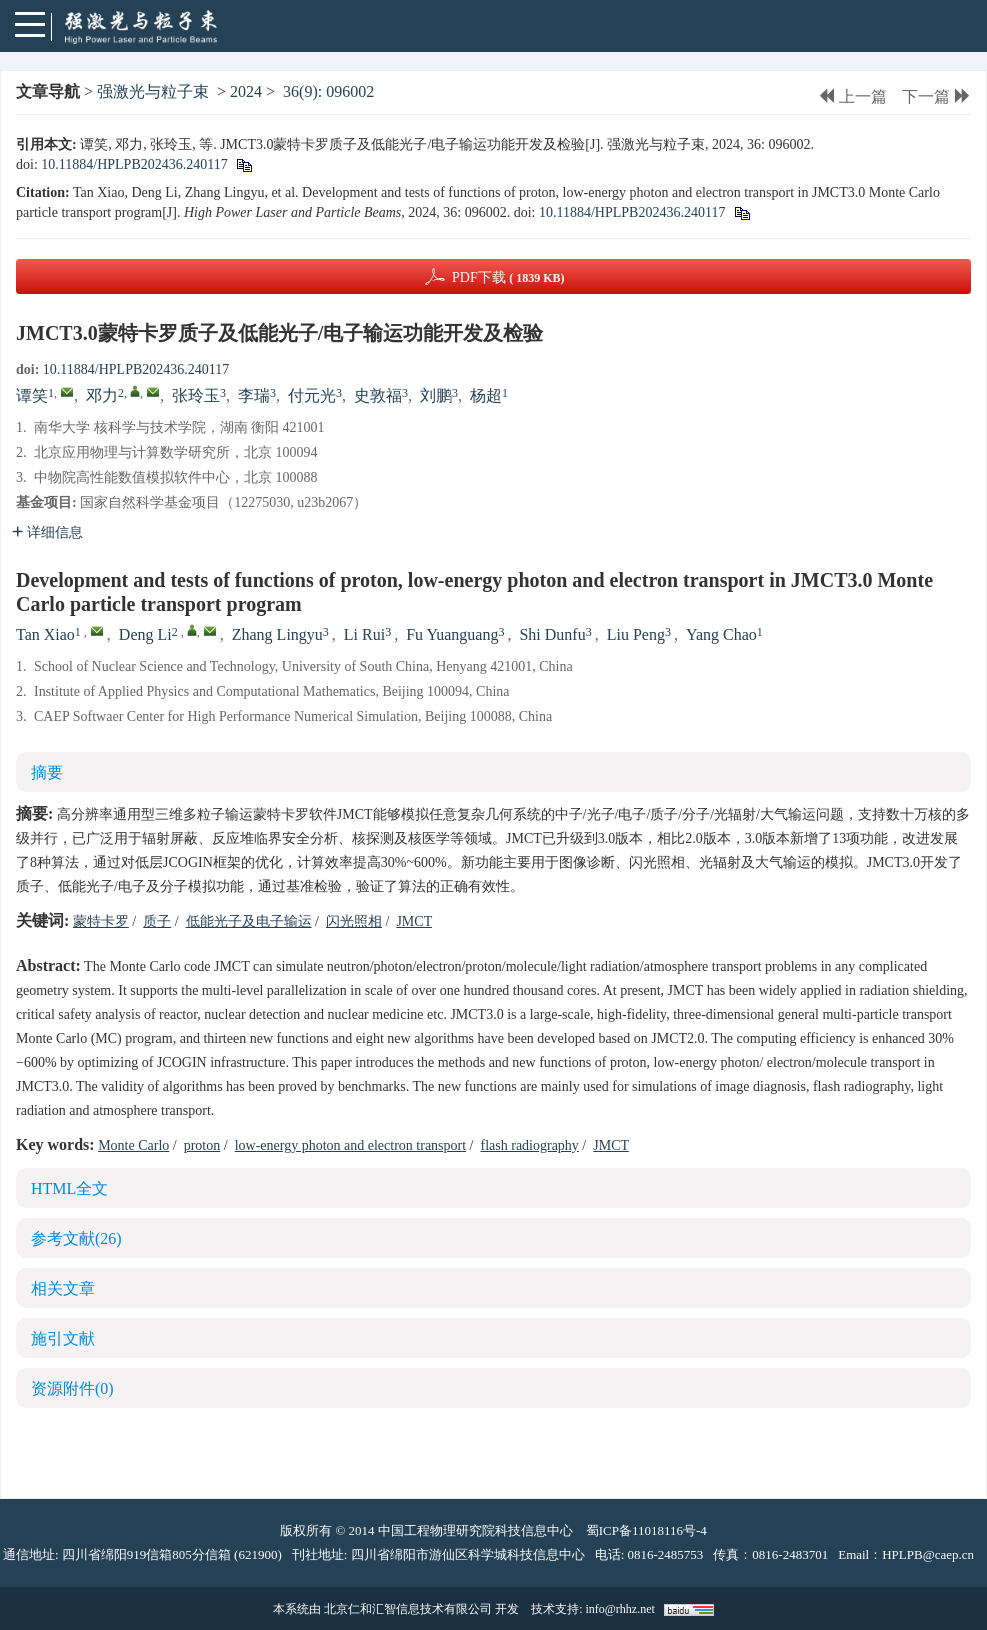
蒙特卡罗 (101, 921)
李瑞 (254, 395)
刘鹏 (436, 395)
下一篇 (936, 96)
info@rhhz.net (619, 1609)
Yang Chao (721, 634)
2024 (246, 91)
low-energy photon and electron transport (350, 1145)
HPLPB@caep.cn (928, 1554)
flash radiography (530, 1145)
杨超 (486, 395)
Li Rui (364, 634)
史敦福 (378, 395)
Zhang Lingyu (277, 634)
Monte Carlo (133, 1145)
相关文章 (63, 1288)
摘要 (47, 772)
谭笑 (32, 395)
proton (202, 1145)
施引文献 (63, 1338)
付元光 (312, 395)
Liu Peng (636, 634)
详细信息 (47, 532)
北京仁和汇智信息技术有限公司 (408, 1609)
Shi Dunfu (552, 634)
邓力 (102, 395)
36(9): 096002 (328, 91)
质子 (157, 921)
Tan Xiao (45, 634)
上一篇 (852, 96)
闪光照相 (354, 921)
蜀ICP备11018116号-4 (646, 1530)
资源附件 (72, 1388)
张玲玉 (196, 395)
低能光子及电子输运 (249, 921)
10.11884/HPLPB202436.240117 (134, 164)
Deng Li (145, 634)
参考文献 (76, 1238)
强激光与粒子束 (153, 91)
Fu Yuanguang (452, 634)
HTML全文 (69, 1188)
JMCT (414, 921)
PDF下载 (508, 277)
